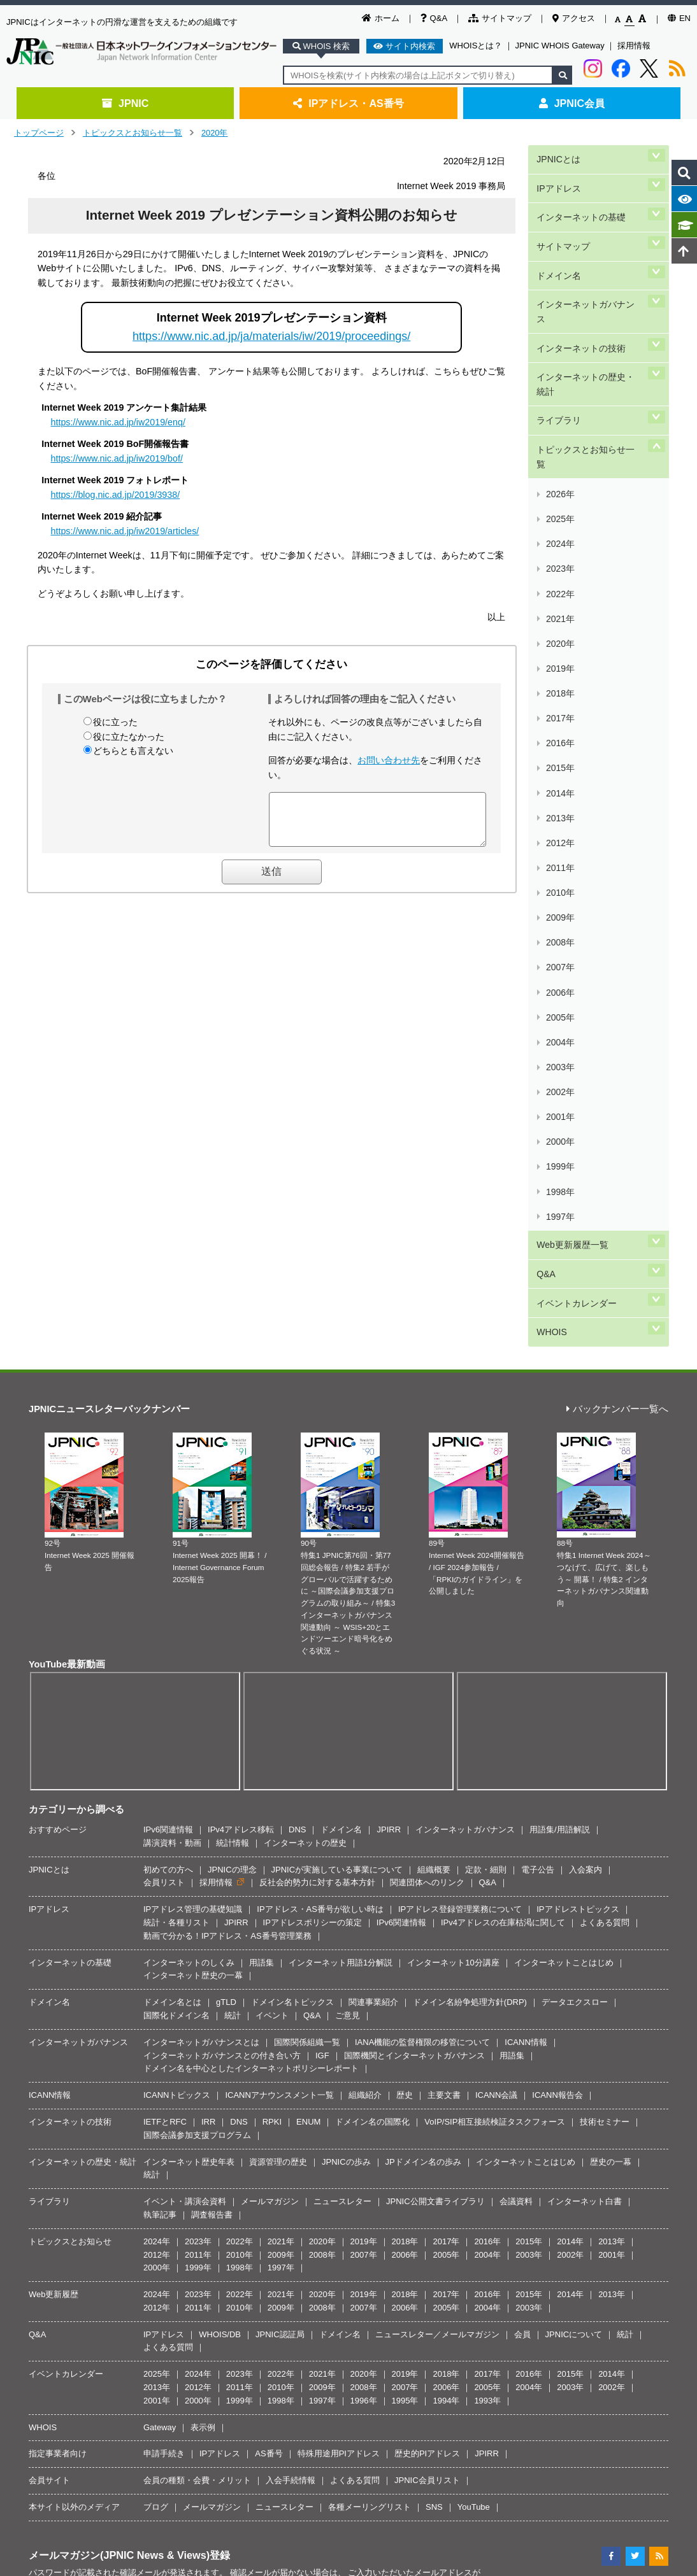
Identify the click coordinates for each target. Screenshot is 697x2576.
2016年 (559, 534)
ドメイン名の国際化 (372, 1689)
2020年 (214, 133)
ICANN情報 (526, 1610)
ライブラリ (558, 340)
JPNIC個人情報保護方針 (351, 2256)
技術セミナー (604, 1689)
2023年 (559, 428)
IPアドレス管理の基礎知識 (192, 1477)
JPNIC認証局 (280, 1902)
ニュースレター (342, 1769)
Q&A (433, 18)
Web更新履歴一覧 (571, 839)
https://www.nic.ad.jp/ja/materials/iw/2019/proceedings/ (271, 336)
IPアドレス (558, 176)
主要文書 (444, 1663)
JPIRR (389, 1397)
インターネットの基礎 (580, 197)
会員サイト (49, 2048)
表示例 (202, 1995)
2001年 (559, 760)
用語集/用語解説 (559, 1397)
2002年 (559, 744)
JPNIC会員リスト (427, 2048)
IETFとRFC (165, 1689)
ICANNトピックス (176, 1663)
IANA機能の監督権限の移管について (422, 1610)
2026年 (559, 383)
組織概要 (433, 1437)
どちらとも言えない (133, 751)
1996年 (363, 1968)
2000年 (559, 775)
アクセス (573, 18)
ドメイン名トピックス (292, 1570)
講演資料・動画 (172, 1410)
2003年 (559, 730)
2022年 (559, 443)
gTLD (226, 1570)
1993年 (487, 1968)
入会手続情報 (290, 2048)
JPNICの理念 (232, 1437)
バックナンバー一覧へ (617, 977)
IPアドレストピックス (577, 1477)
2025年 (559, 397)
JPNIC (125, 103)
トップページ (39, 133)
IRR (208, 1689)
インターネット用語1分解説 (340, 1530)
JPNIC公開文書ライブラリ (435, 1769)
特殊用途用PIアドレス (339, 2022)
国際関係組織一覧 (307, 1610)
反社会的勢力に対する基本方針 (317, 1450)
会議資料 (516, 1769)
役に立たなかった (128, 737)
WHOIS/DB (220, 1902)
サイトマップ (499, 18)
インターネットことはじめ (564, 1530)
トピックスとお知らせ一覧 (132, 133)
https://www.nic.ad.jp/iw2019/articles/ (125, 531)
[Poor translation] (46, 2385)
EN (679, 18)
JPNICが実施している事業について (337, 1437)
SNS (434, 2075)
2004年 (559, 714)
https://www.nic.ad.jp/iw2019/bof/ (117, 458)
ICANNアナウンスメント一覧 (279, 1663)
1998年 (559, 805)
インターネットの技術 (580, 283)
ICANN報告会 (557, 1663)
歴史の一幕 (610, 1729)
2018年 (559, 503)
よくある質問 (604, 1490)
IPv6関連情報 (168, 1397)
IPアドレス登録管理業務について (460, 1477)
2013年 (559, 579)
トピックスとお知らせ (70, 1809)
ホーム (380, 18)
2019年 (559, 488)
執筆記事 (159, 1782)
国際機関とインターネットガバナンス (414, 1623)
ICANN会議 (496, 1663)
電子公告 (537, 1437)
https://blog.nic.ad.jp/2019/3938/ (115, 495)
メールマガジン (270, 1769)
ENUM (308, 1689)
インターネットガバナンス (589, 262)
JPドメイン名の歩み (423, 1729)
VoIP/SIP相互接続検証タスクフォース (494, 1689)
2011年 (559, 609)
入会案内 (585, 1437)
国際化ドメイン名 (176, 1583)
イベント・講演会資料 (184, 1769)
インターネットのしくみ (188, 1530)
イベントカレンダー (576, 883)
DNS (297, 1397)
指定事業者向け (58, 2022)
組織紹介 (365, 1663)
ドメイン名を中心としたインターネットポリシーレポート (251, 1636)
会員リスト (164, 1450)
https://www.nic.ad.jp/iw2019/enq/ (118, 422)
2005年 (559, 699)
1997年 (559, 820)
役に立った (115, 722)
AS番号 (268, 2022)
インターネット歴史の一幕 (193, 1543)
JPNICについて (574, 1902)
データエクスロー (575, 1570)
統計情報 (232, 1410)
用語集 (261, 1530)
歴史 (404, 1663)
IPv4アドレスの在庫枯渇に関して (503, 1490)
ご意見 (347, 1583)
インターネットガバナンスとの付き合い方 (222, 1623)
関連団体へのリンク (427, 1450)
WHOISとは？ (475, 45)
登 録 (419, 2190)
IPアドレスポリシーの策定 (312, 1490)
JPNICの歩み (346, 1729)
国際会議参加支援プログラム (197, 1703)
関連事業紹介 (373, 1570)
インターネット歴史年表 (188, 1729)
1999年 (559, 790)
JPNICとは (557, 155)
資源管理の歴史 (278, 1729)
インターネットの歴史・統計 (589, 311)
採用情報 (633, 45)
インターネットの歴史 (305, 1410)
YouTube (473, 2075)
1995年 (405, 1968)
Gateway (159, 1995)
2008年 (559, 654)
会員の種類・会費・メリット (197, 2048)
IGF (322, 1623)
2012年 (559, 593)
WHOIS (550, 904)
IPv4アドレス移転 (241, 1397)
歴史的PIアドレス (427, 2022)
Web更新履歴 (54, 1862)
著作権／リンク (269, 2256)
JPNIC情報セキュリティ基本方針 (464, 2256)
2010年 (559, 624)
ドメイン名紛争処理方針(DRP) (470, 1570)
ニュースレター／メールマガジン (437, 1902)
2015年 (559, 548)
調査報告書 (212, 1782)
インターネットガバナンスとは (201, 1610)
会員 (522, 1902)
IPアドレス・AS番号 (348, 103)
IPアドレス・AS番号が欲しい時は (320, 1477)
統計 (232, 1583)
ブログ (155, 2075)
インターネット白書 (584, 1769)
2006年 (559, 684)
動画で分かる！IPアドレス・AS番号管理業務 (227, 1503)
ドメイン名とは (172, 1570)
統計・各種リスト (176, 1490)
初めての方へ (168, 1437)
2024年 (559, 413)
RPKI (272, 1689)
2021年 (559, 458)
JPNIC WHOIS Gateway (560, 45)
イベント (272, 1583)
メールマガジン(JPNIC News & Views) (119, 2122)
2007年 (559, 669)
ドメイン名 (558, 241)
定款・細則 (486, 1437)
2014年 (559, 564)
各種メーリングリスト (369, 2075)
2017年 (559, 518)
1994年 (446, 1968)
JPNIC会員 (572, 103)
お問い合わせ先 (388, 760)
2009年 (559, 639)
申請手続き (164, 2022)
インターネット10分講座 (453, 1530)
